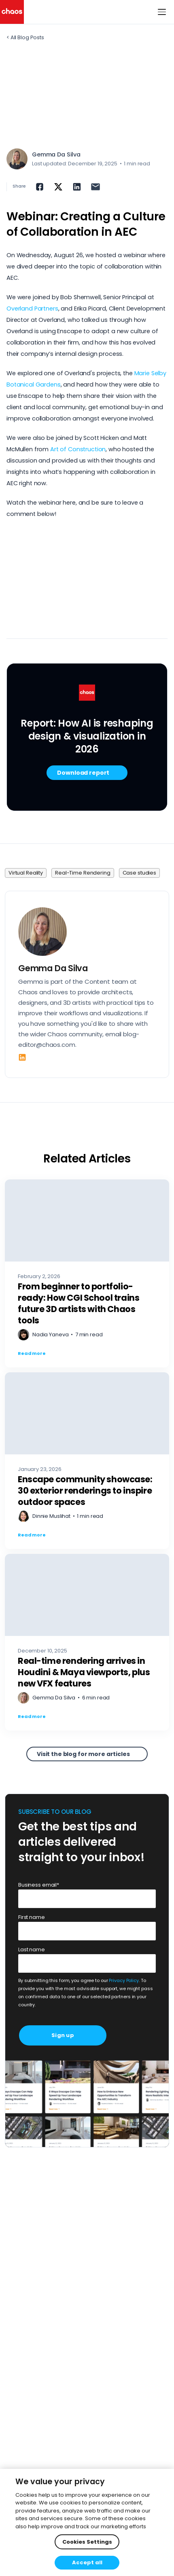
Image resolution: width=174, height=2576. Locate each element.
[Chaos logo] (12, 12)
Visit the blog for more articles (83, 1754)
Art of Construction (78, 449)
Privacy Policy (123, 1980)
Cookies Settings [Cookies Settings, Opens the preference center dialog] (87, 2542)
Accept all (87, 2562)
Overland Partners (32, 308)
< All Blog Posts (25, 37)
